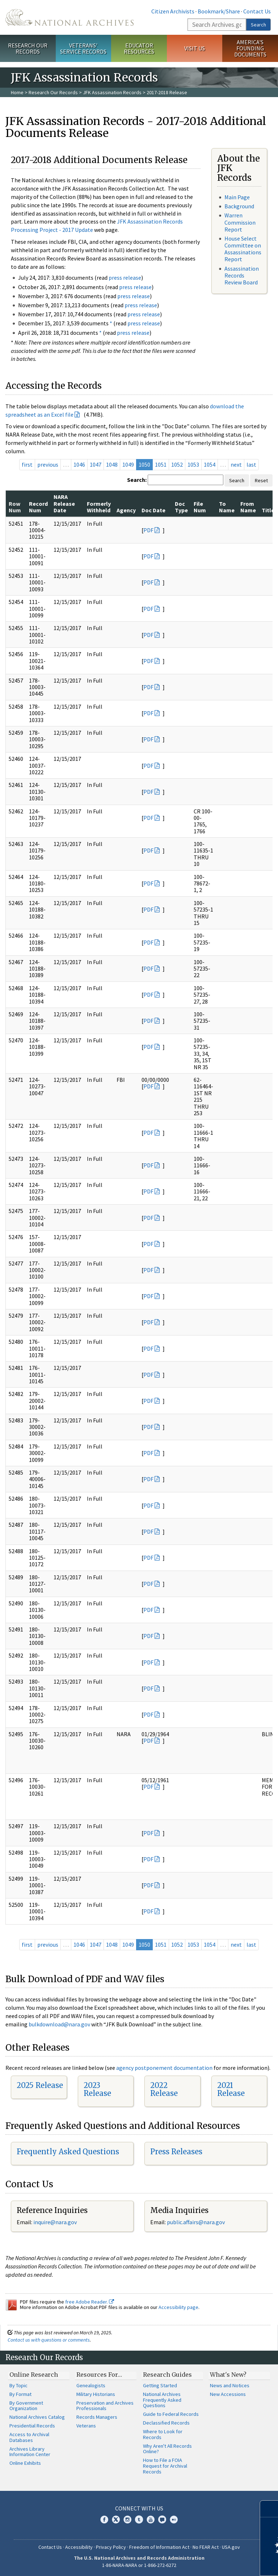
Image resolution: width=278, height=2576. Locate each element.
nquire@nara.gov (56, 2222)
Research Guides (167, 2374)
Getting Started (160, 2385)
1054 (209, 464)
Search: (137, 479)
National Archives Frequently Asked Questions (162, 2400)
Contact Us (257, 11)
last (251, 464)
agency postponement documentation (164, 2067)
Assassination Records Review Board (241, 275)
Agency (126, 510)
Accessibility (79, 2547)
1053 (193, 464)
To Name (227, 507)
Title (268, 510)
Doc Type (181, 507)
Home (17, 92)
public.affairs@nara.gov (196, 2222)
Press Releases (176, 2151)
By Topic (18, 2385)
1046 (79, 464)
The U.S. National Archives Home (69, 17)
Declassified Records (166, 2422)
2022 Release (164, 2089)
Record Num (38, 507)
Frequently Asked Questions (68, 2151)
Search (258, 24)
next (236, 464)
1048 (112, 464)
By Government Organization (26, 2406)
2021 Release (231, 2089)
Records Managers (96, 2417)
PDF (148, 530)
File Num (200, 507)
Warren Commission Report (240, 222)
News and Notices (229, 2385)
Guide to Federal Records (171, 2414)
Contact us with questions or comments (49, 2340)
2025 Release (40, 2085)
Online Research (33, 2374)
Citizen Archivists (172, 11)
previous (47, 464)
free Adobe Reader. (89, 2301)
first (27, 464)
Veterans (86, 2425)
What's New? (228, 2374)
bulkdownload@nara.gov (59, 2024)
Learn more (213, 2563)
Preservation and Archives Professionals (105, 2406)
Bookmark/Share (219, 11)
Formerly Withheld (99, 507)
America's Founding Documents (250, 48)
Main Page (237, 197)
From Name (248, 507)
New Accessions (228, 2394)
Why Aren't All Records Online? (167, 2449)
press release (125, 277)
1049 (128, 464)
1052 (177, 464)
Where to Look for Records (162, 2434)
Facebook (104, 2519)
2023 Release (97, 2089)
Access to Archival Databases (29, 2437)
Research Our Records (27, 48)
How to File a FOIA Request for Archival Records (165, 2466)
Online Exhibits (25, 2463)
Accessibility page (178, 2307)
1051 (161, 464)
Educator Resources (139, 48)
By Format (20, 2394)
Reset (261, 480)
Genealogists (90, 2385)
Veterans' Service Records (83, 48)
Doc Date (153, 510)
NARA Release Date (64, 503)
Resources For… (99, 2374)
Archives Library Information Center (29, 2452)
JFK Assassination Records (112, 92)
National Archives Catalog (37, 2417)
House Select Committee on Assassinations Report (242, 249)
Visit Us (194, 48)
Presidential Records (32, 2425)
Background (239, 206)
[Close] (269, 2508)
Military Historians (95, 2394)
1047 (95, 464)
